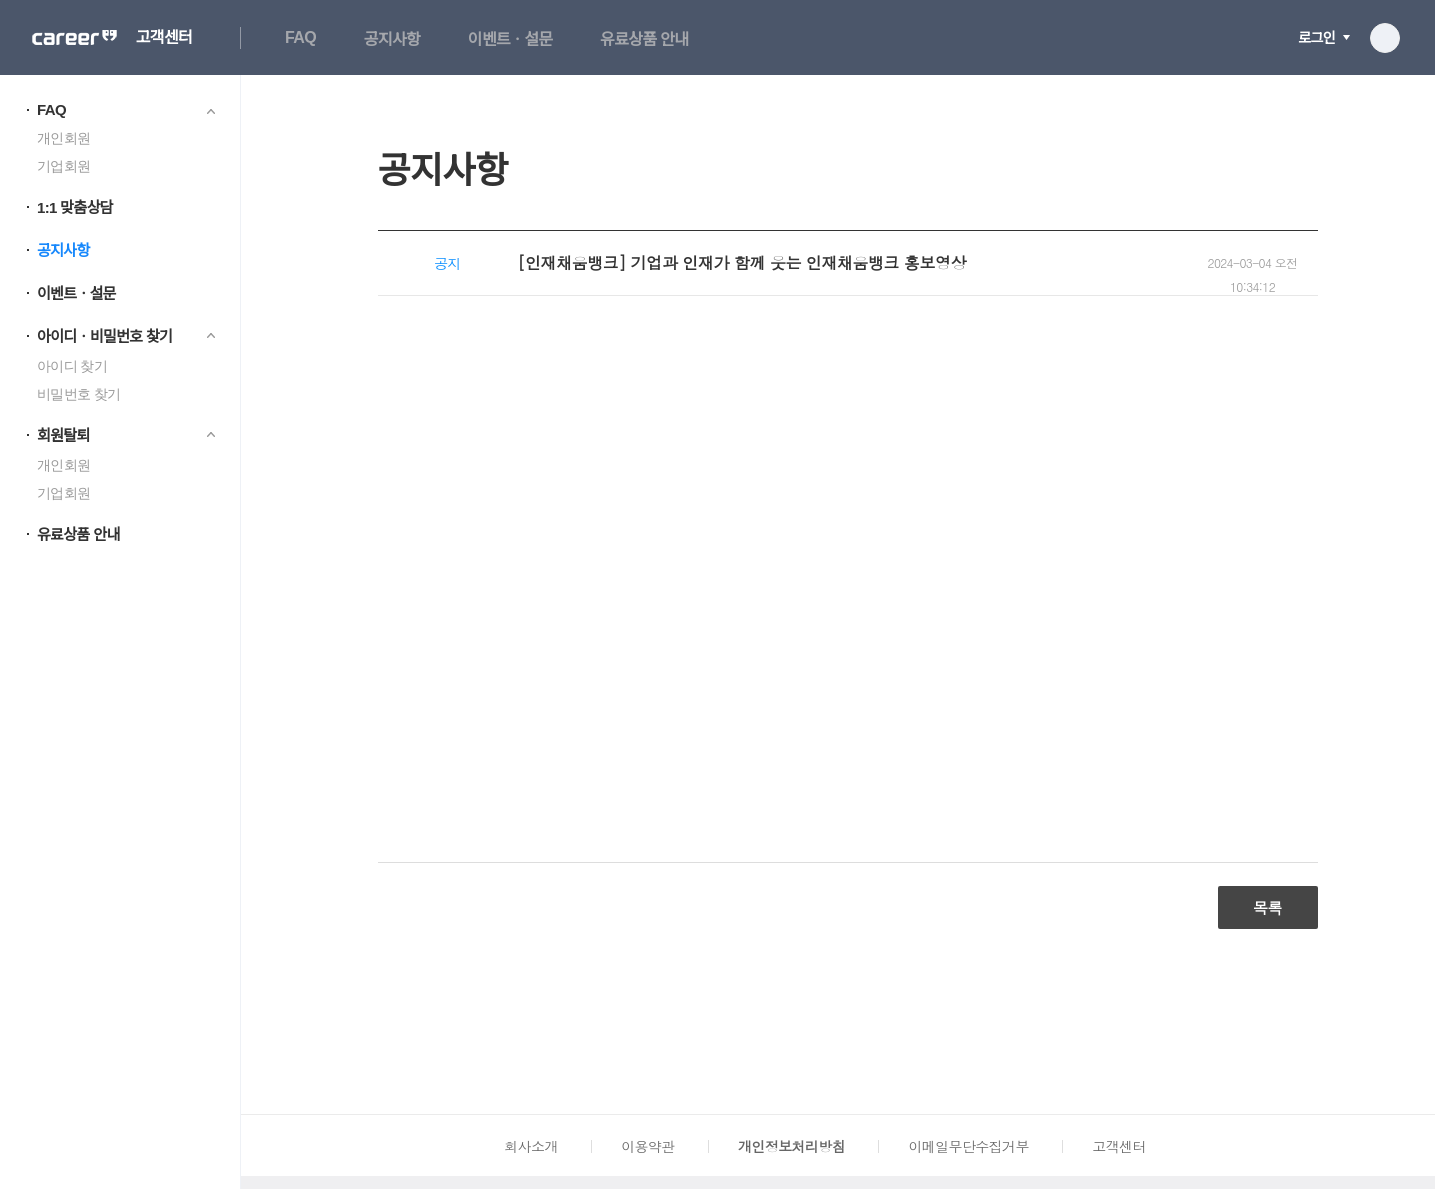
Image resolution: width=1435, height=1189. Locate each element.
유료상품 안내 (644, 39)
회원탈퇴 (63, 435)
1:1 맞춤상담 (75, 207)
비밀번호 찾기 (78, 394)
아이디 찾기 (72, 366)
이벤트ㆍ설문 (510, 39)
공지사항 (392, 39)
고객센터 (164, 38)
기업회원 (63, 166)
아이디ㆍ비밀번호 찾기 (104, 336)
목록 (1267, 907)
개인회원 (63, 138)
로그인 (1316, 38)
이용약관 (647, 1146)
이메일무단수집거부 (968, 1146)
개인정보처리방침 (791, 1146)
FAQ (300, 37)
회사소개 (530, 1146)
